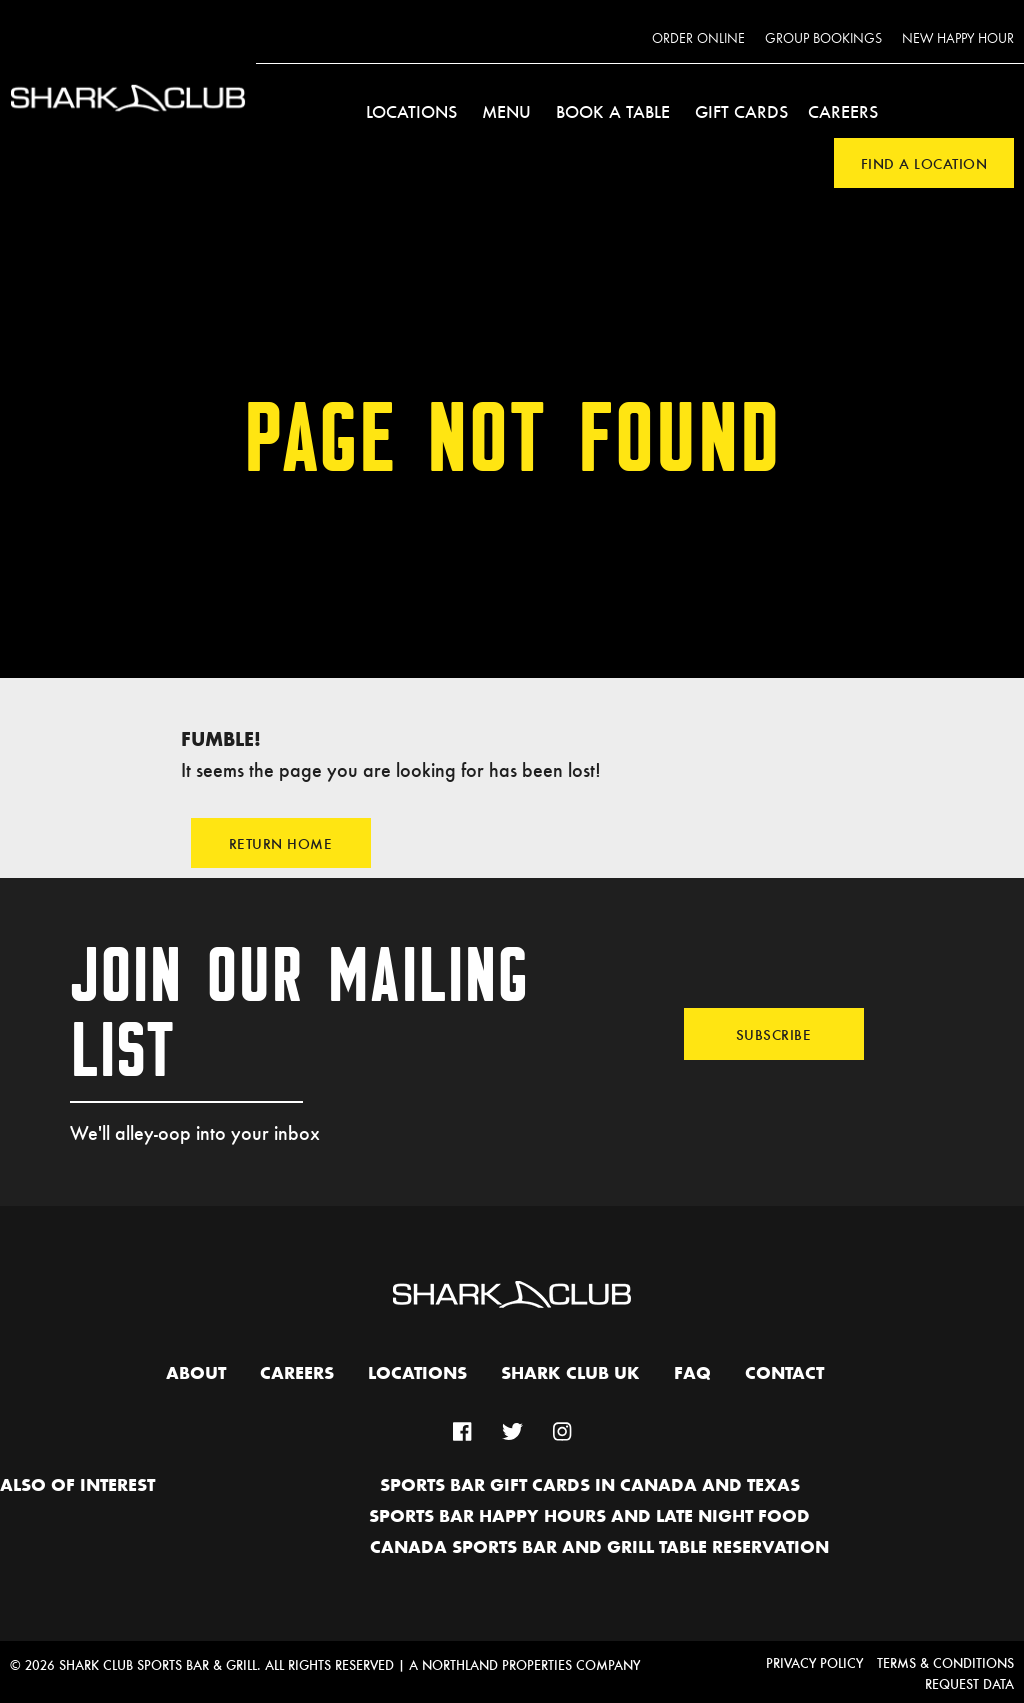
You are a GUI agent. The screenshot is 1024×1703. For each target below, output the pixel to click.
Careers (843, 111)
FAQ (692, 1374)
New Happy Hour (958, 39)
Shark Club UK (570, 1374)
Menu (506, 111)
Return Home (281, 843)
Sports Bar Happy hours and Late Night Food (589, 1517)
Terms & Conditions (945, 1662)
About (196, 1374)
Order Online (698, 39)
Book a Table (613, 111)
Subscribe (774, 1034)
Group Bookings (823, 39)
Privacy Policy (814, 1662)
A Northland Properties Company (524, 1664)
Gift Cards (741, 111)
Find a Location (924, 163)
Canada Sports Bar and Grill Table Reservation (599, 1548)
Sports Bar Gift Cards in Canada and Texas (590, 1486)
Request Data (969, 1683)
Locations (411, 111)
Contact (784, 1374)
